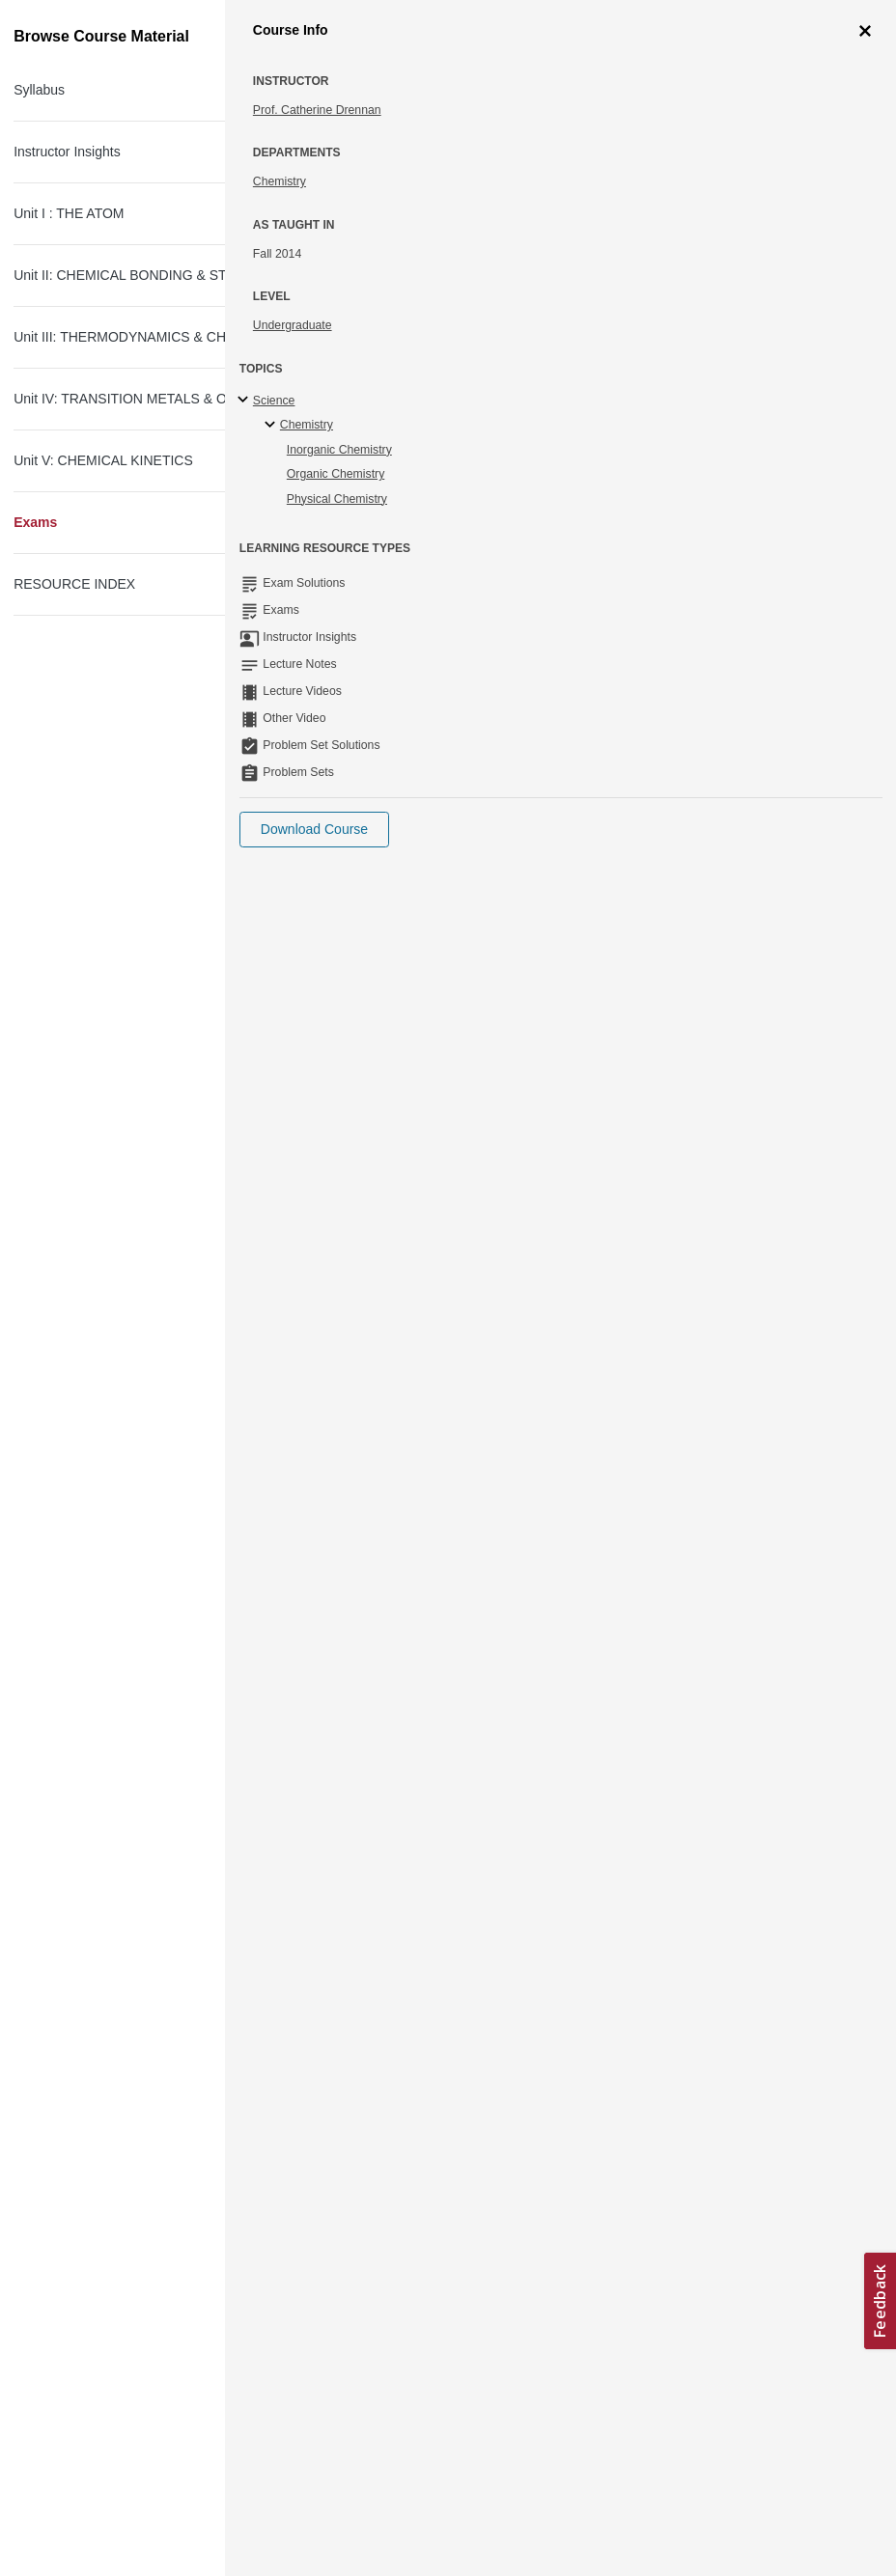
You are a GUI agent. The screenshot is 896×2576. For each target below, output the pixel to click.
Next (135, 303)
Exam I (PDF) (87, 788)
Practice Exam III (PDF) (117, 1670)
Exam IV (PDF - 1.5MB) (117, 1976)
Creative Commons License (113, 2471)
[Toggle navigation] (35, 23)
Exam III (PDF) (91, 1738)
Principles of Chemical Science (255, 122)
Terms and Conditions (97, 2495)
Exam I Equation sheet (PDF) (134, 687)
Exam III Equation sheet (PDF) (138, 1637)
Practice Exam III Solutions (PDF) (147, 1704)
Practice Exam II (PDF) (115, 1405)
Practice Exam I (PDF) (113, 721)
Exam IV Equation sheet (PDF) (138, 1943)
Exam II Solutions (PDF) (118, 1506)
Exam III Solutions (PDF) (120, 1772)
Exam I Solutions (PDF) (116, 822)
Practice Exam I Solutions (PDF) (143, 754)
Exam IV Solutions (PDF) (121, 2010)
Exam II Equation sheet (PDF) (136, 1371)
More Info (826, 197)
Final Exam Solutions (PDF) (129, 2208)
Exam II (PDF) (89, 1473)
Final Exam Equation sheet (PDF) (147, 2140)
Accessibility (73, 2445)
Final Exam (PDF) (100, 2174)
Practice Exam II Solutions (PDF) (145, 1439)
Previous (83, 303)
